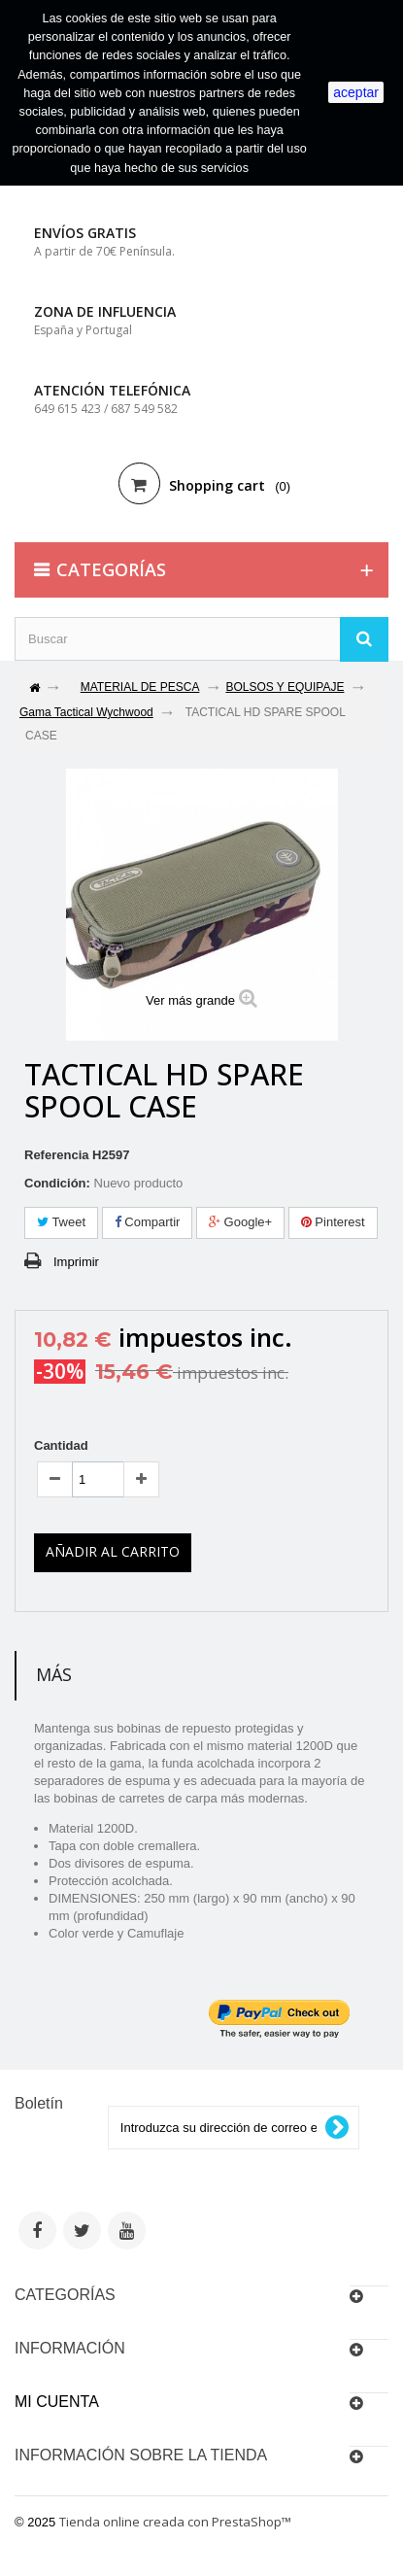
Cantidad (61, 1445)
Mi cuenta (57, 2401)
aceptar (356, 92)
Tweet (61, 1222)
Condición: (57, 1183)
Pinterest (333, 1222)
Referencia (56, 1155)
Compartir (148, 1222)
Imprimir (76, 1261)
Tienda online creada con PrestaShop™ (175, 2521)
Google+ (240, 1222)
